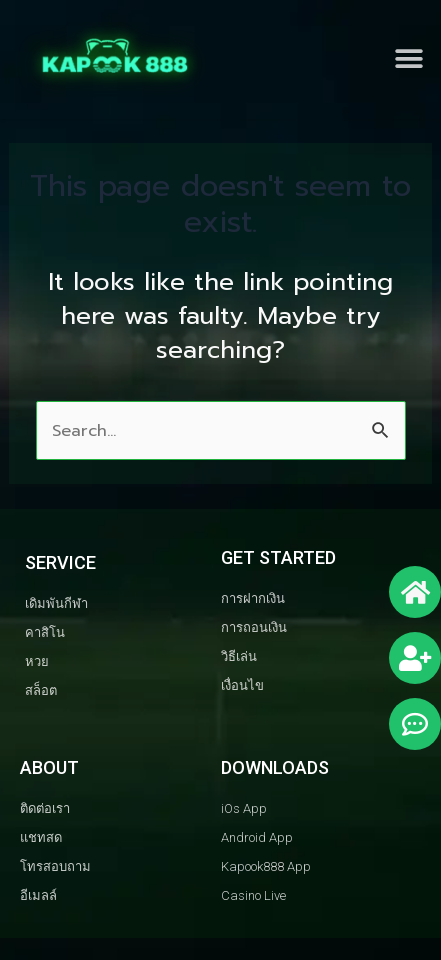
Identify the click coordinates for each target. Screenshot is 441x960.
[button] (408, 59)
